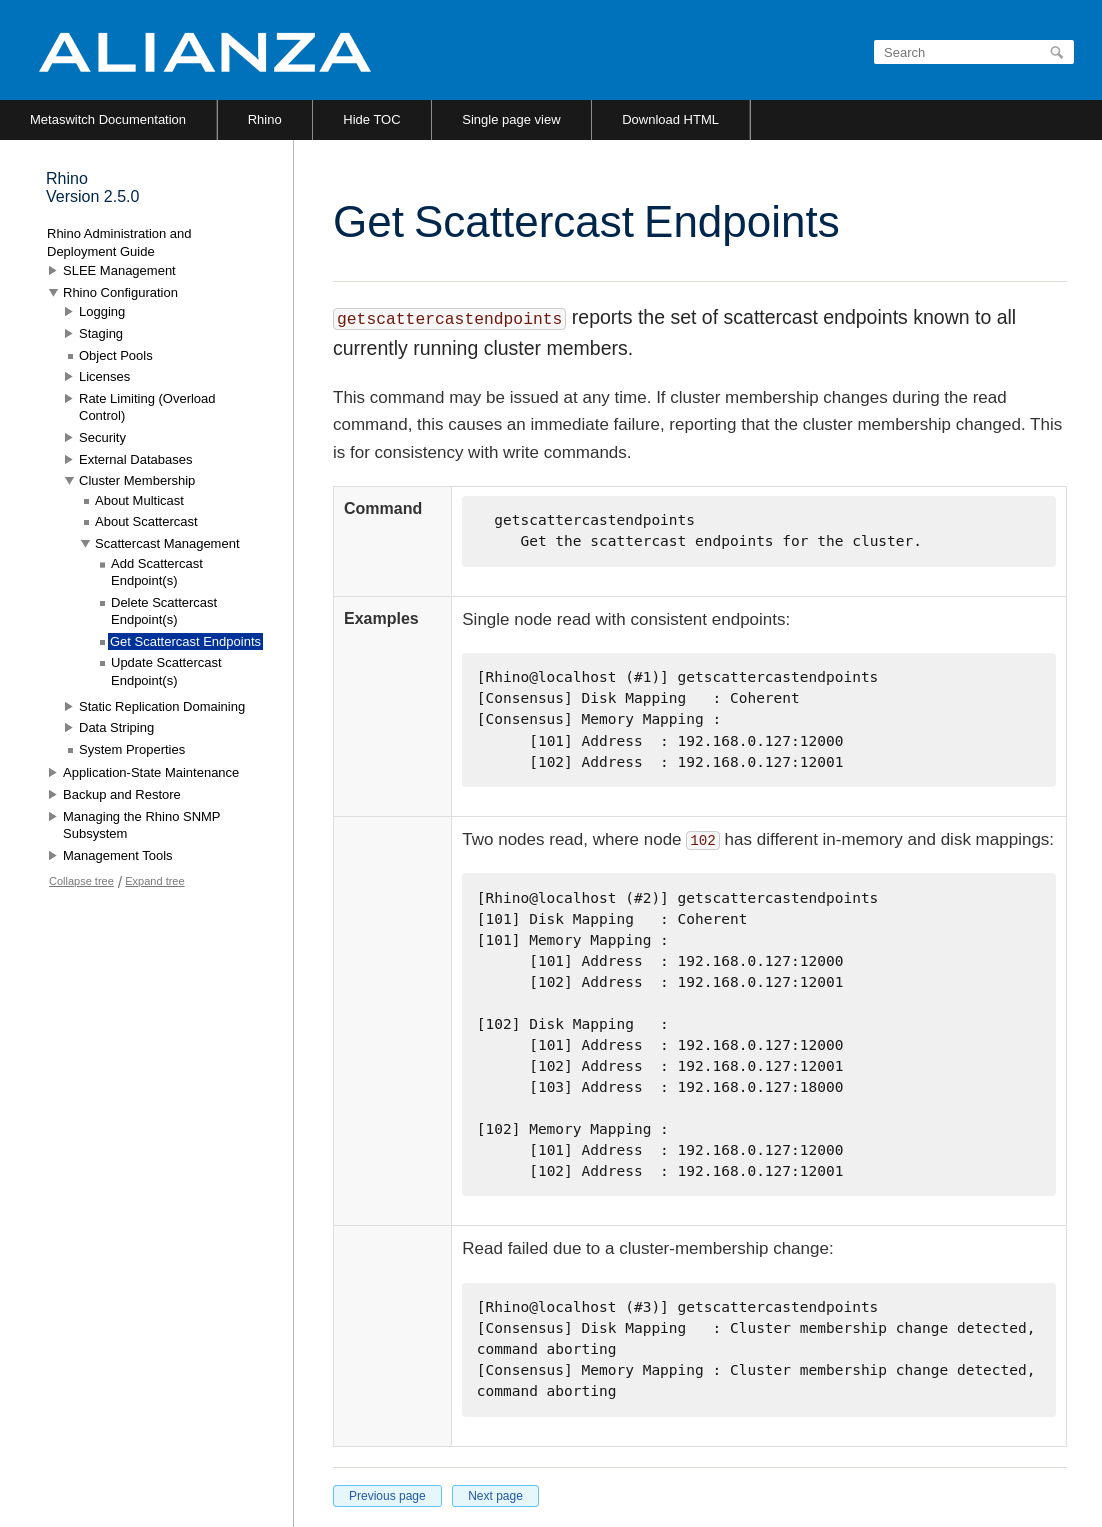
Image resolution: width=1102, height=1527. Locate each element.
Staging (101, 333)
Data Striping (116, 727)
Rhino (265, 119)
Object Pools (116, 355)
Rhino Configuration (120, 292)
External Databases (135, 459)
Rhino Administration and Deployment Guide (119, 242)
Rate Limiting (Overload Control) (147, 407)
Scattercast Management (167, 543)
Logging (102, 311)
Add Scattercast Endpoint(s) (157, 572)
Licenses (104, 376)
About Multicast (139, 500)
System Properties (132, 749)
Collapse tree (81, 881)
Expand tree (154, 881)
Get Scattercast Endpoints (185, 641)
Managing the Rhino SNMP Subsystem (141, 825)
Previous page (387, 1496)
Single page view (511, 119)
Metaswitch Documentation (108, 119)
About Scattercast (146, 521)
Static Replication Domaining (162, 706)
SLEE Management (119, 270)
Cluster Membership (137, 480)
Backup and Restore (122, 794)
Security (102, 437)
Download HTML (670, 119)
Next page (495, 1496)
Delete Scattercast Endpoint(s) (164, 611)
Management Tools (118, 855)
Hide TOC (371, 119)
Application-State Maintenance (151, 772)
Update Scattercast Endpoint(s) (166, 671)
